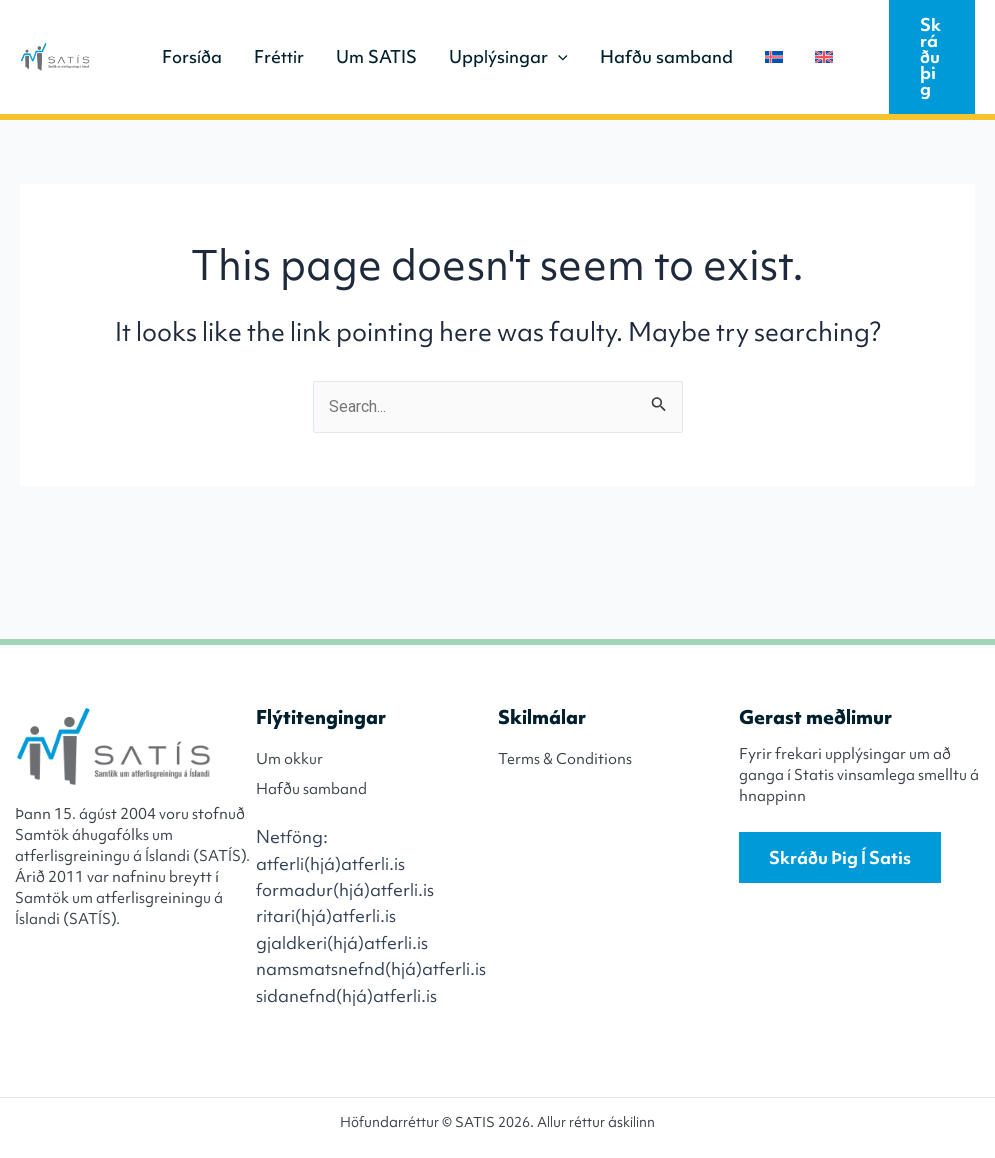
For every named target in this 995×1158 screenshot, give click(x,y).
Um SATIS (376, 56)
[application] (558, 57)
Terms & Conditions (565, 759)
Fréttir (279, 56)
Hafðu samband (666, 56)
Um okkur (289, 759)
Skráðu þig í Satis (840, 857)
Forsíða (192, 56)
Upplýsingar (508, 57)
